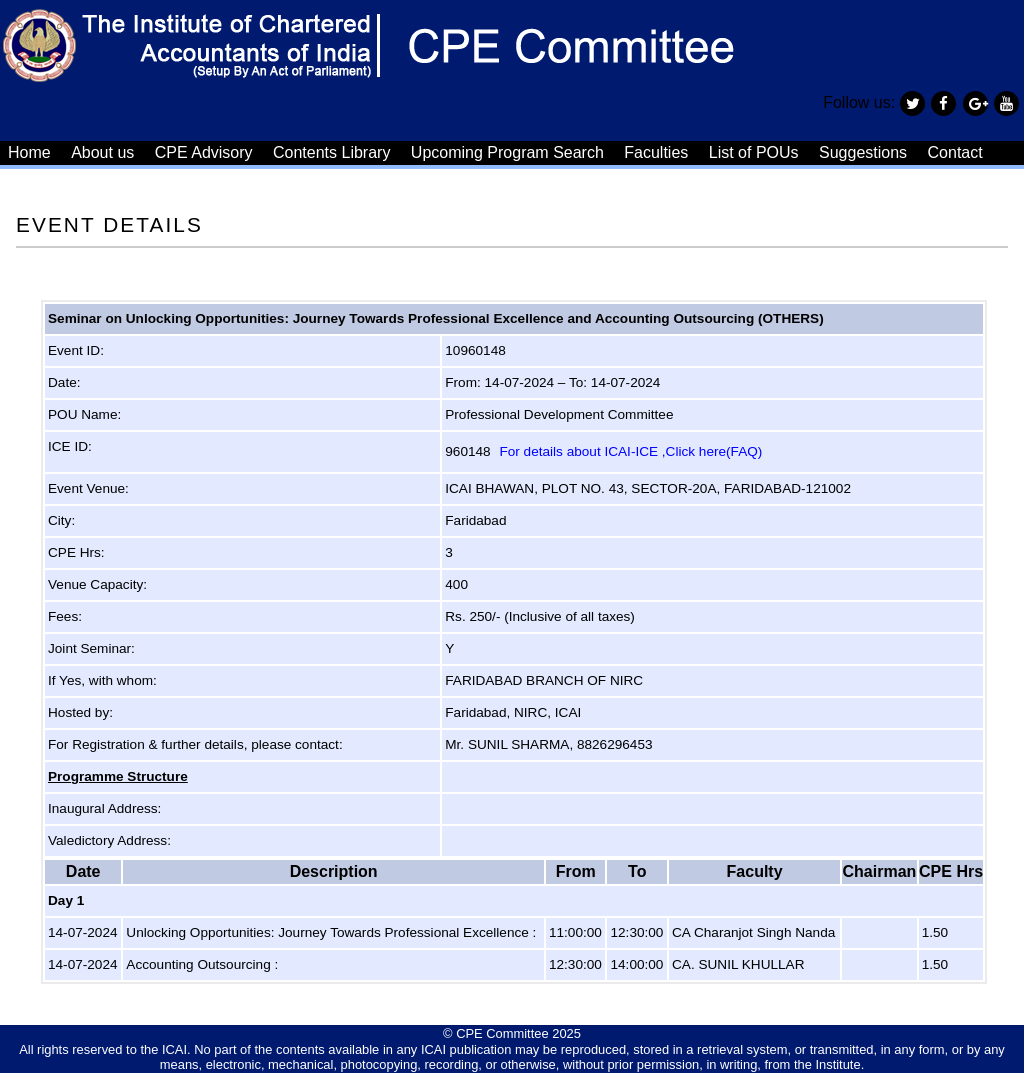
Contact (955, 152)
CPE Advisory (204, 152)
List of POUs (754, 152)
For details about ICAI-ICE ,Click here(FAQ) (630, 451)
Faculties (656, 152)
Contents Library (331, 152)
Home (29, 152)
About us (102, 152)
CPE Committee (502, 1033)
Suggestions (863, 152)
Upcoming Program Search (507, 152)
